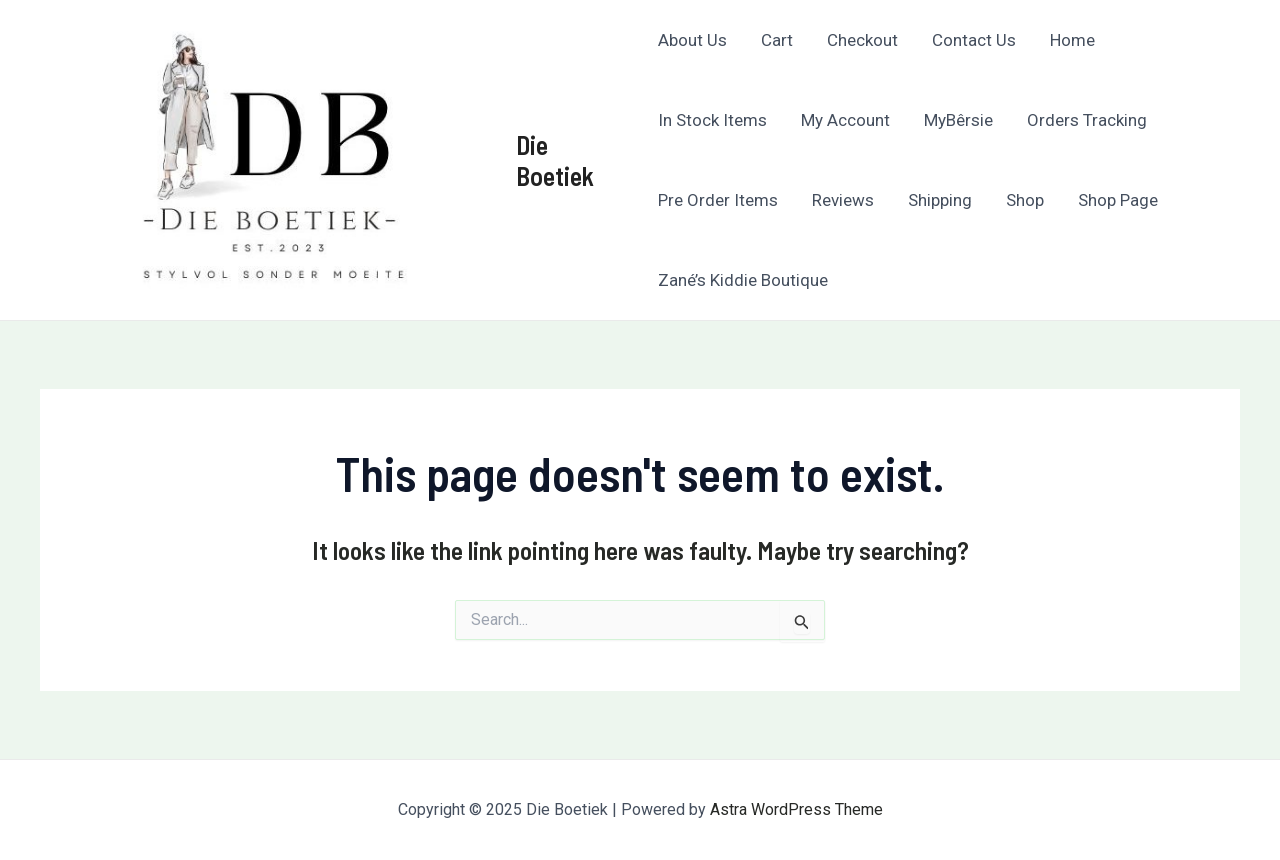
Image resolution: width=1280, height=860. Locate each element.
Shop (1025, 200)
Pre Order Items (718, 200)
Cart (777, 40)
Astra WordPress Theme (796, 809)
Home (1072, 40)
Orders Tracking (1087, 120)
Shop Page (1118, 200)
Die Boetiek (555, 160)
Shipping (940, 200)
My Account (845, 120)
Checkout (862, 40)
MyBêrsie (958, 120)
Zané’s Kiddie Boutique (743, 280)
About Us (692, 40)
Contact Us (974, 40)
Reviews (843, 200)
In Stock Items (712, 120)
